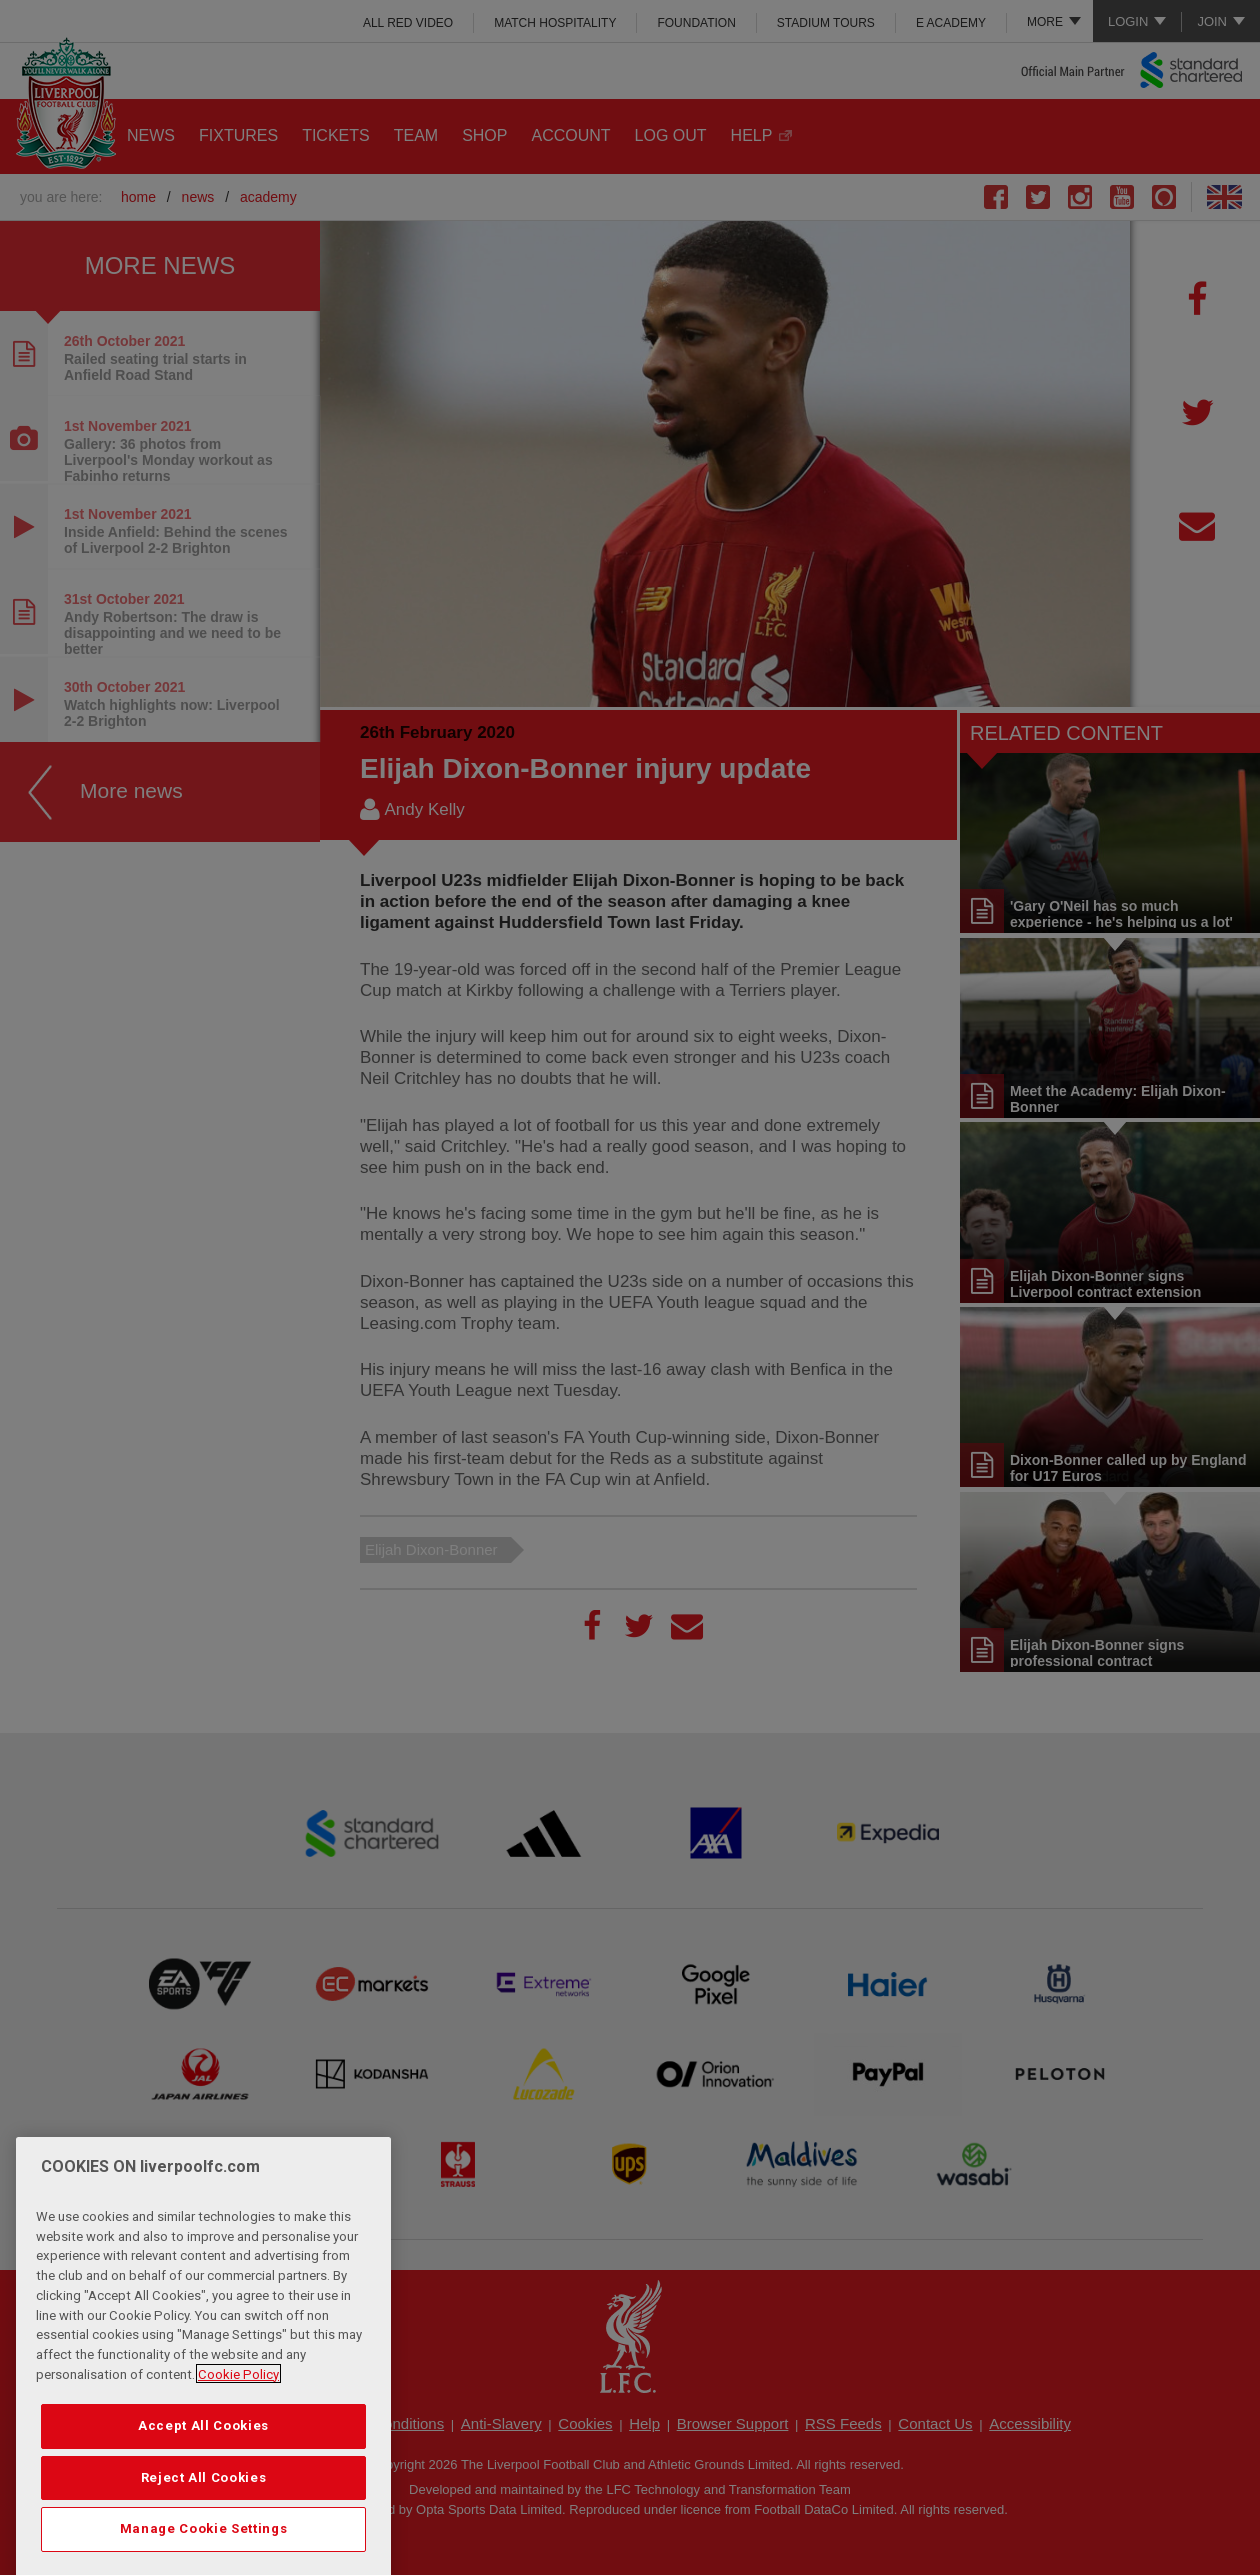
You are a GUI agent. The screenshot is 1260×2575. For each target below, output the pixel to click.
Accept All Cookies (203, 2487)
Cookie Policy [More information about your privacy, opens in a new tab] (238, 2435)
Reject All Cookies (204, 2538)
